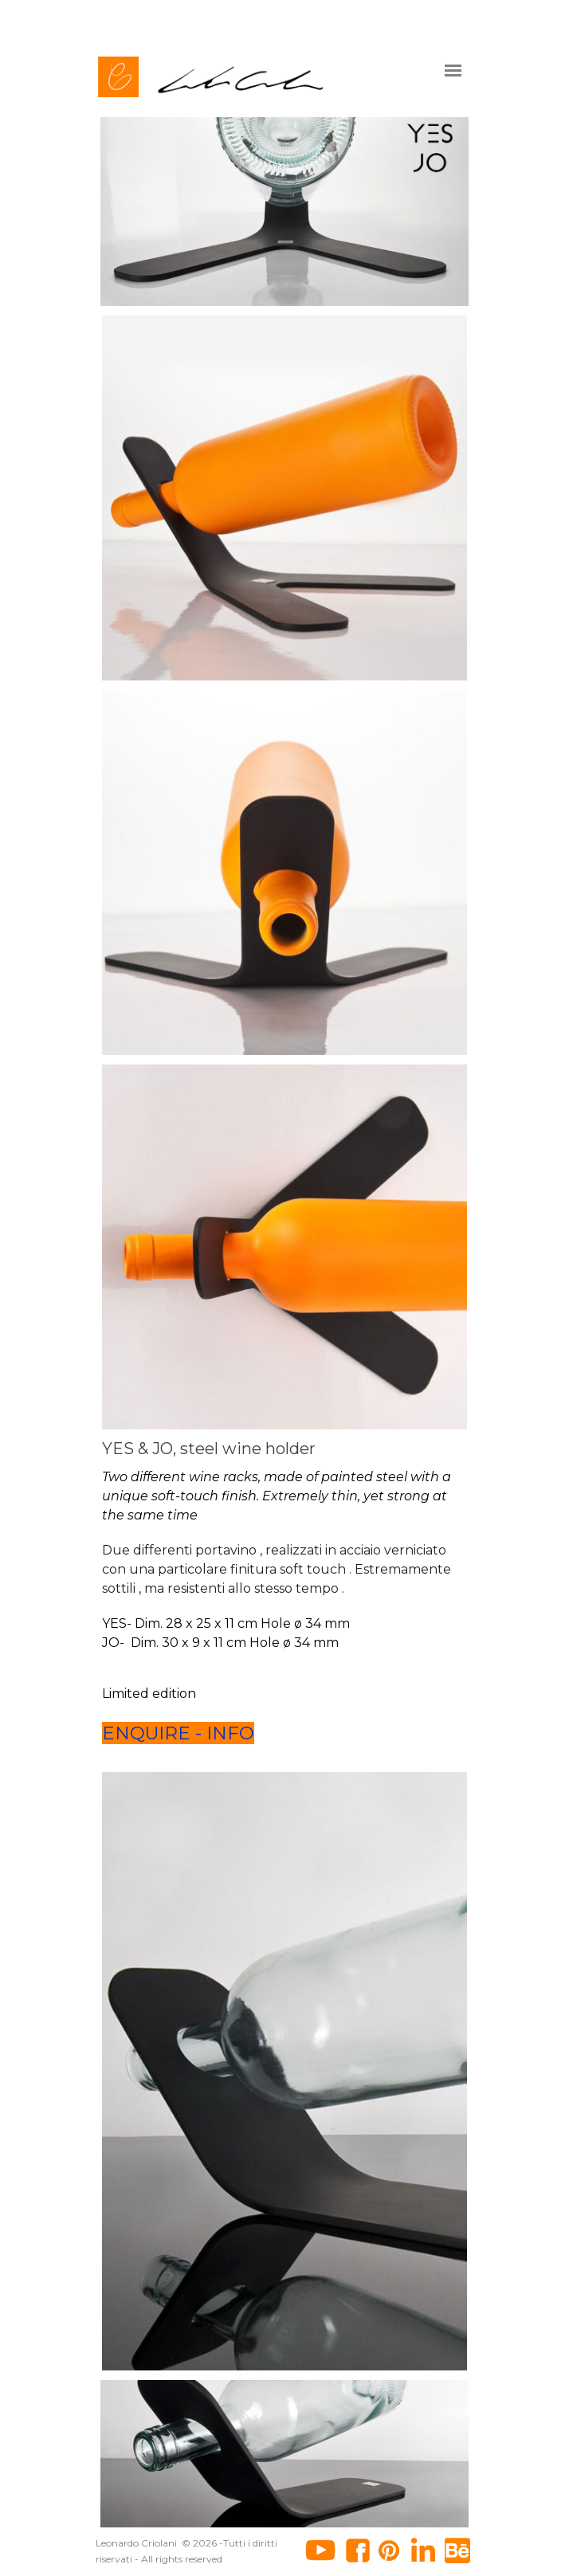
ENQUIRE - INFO (178, 1733)
